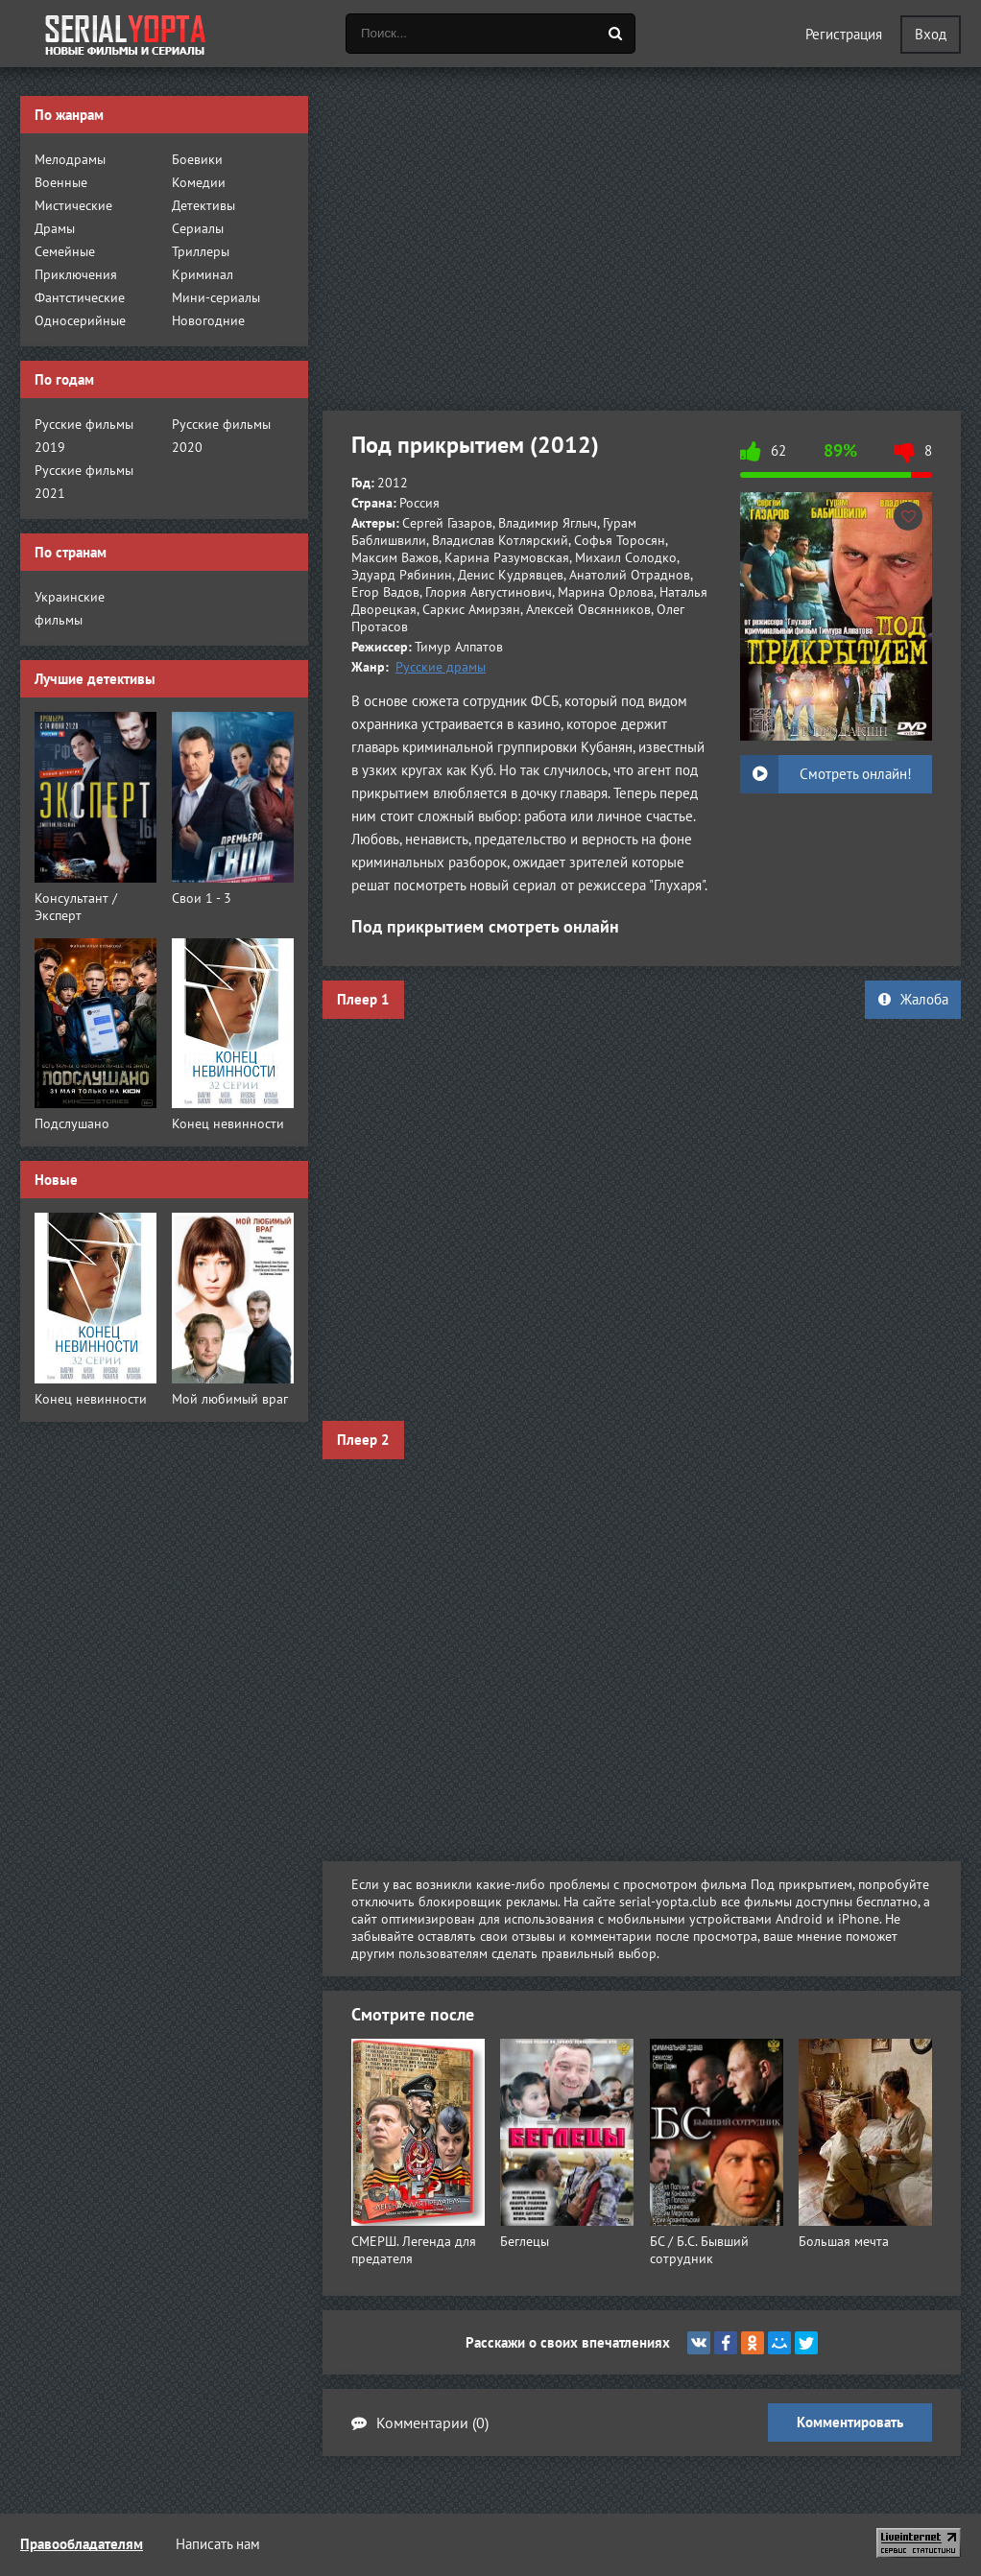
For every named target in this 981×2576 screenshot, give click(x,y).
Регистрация (843, 34)
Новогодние (208, 320)
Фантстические (80, 297)
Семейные (65, 251)
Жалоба (913, 999)
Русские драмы (440, 666)
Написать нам (218, 2544)
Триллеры (200, 251)
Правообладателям (81, 2544)
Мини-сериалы (216, 297)
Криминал (202, 274)
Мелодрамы (70, 159)
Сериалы (198, 228)
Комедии (199, 182)
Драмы (55, 228)
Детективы (203, 205)
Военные (61, 182)
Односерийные (80, 320)
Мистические (73, 205)
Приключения (76, 274)
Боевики (197, 159)
